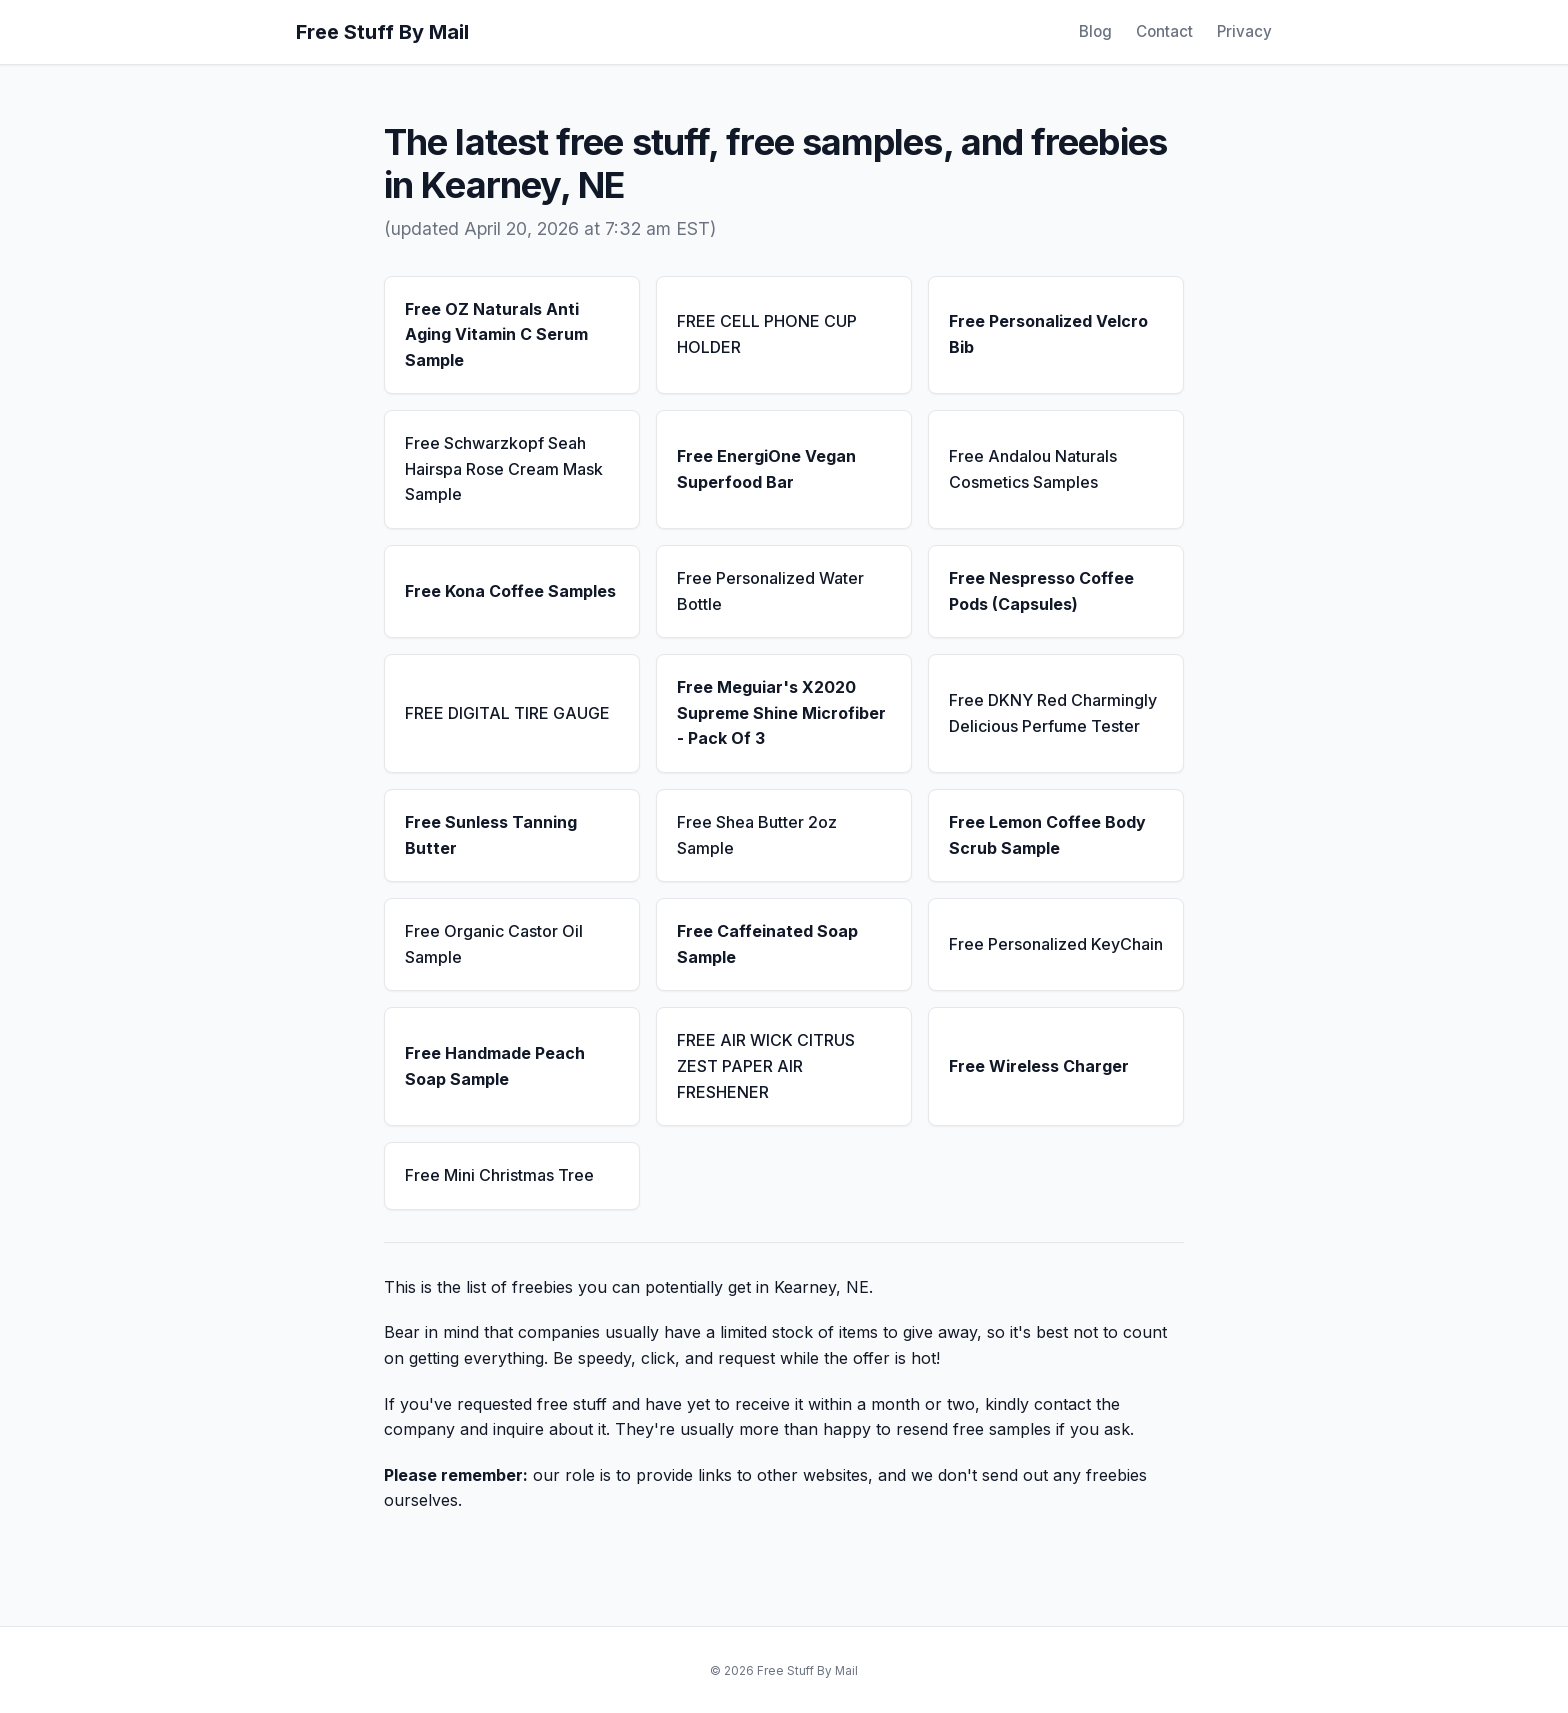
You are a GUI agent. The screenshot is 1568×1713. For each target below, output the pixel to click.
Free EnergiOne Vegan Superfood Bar (766, 469)
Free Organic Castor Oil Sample (494, 944)
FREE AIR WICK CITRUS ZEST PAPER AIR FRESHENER (766, 1065)
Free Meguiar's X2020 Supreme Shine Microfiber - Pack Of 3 (781, 712)
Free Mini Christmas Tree (499, 1175)
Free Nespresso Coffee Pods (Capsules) (1041, 591)
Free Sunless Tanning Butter (491, 835)
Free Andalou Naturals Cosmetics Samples (1033, 469)
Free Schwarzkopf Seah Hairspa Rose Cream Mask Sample (504, 468)
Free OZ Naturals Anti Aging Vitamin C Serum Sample (496, 334)
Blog (1095, 31)
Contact (1164, 31)
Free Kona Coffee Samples (510, 591)
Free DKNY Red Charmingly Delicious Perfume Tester (1053, 713)
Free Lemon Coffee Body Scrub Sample (1047, 835)
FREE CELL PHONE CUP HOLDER (767, 334)
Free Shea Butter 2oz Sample (757, 835)
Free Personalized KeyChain (1056, 944)
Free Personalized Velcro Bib (1048, 334)
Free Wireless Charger (1039, 1066)
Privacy (1244, 31)
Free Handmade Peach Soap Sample (495, 1066)
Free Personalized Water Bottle (770, 591)
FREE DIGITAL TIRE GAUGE (507, 713)
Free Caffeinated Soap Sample (767, 944)
